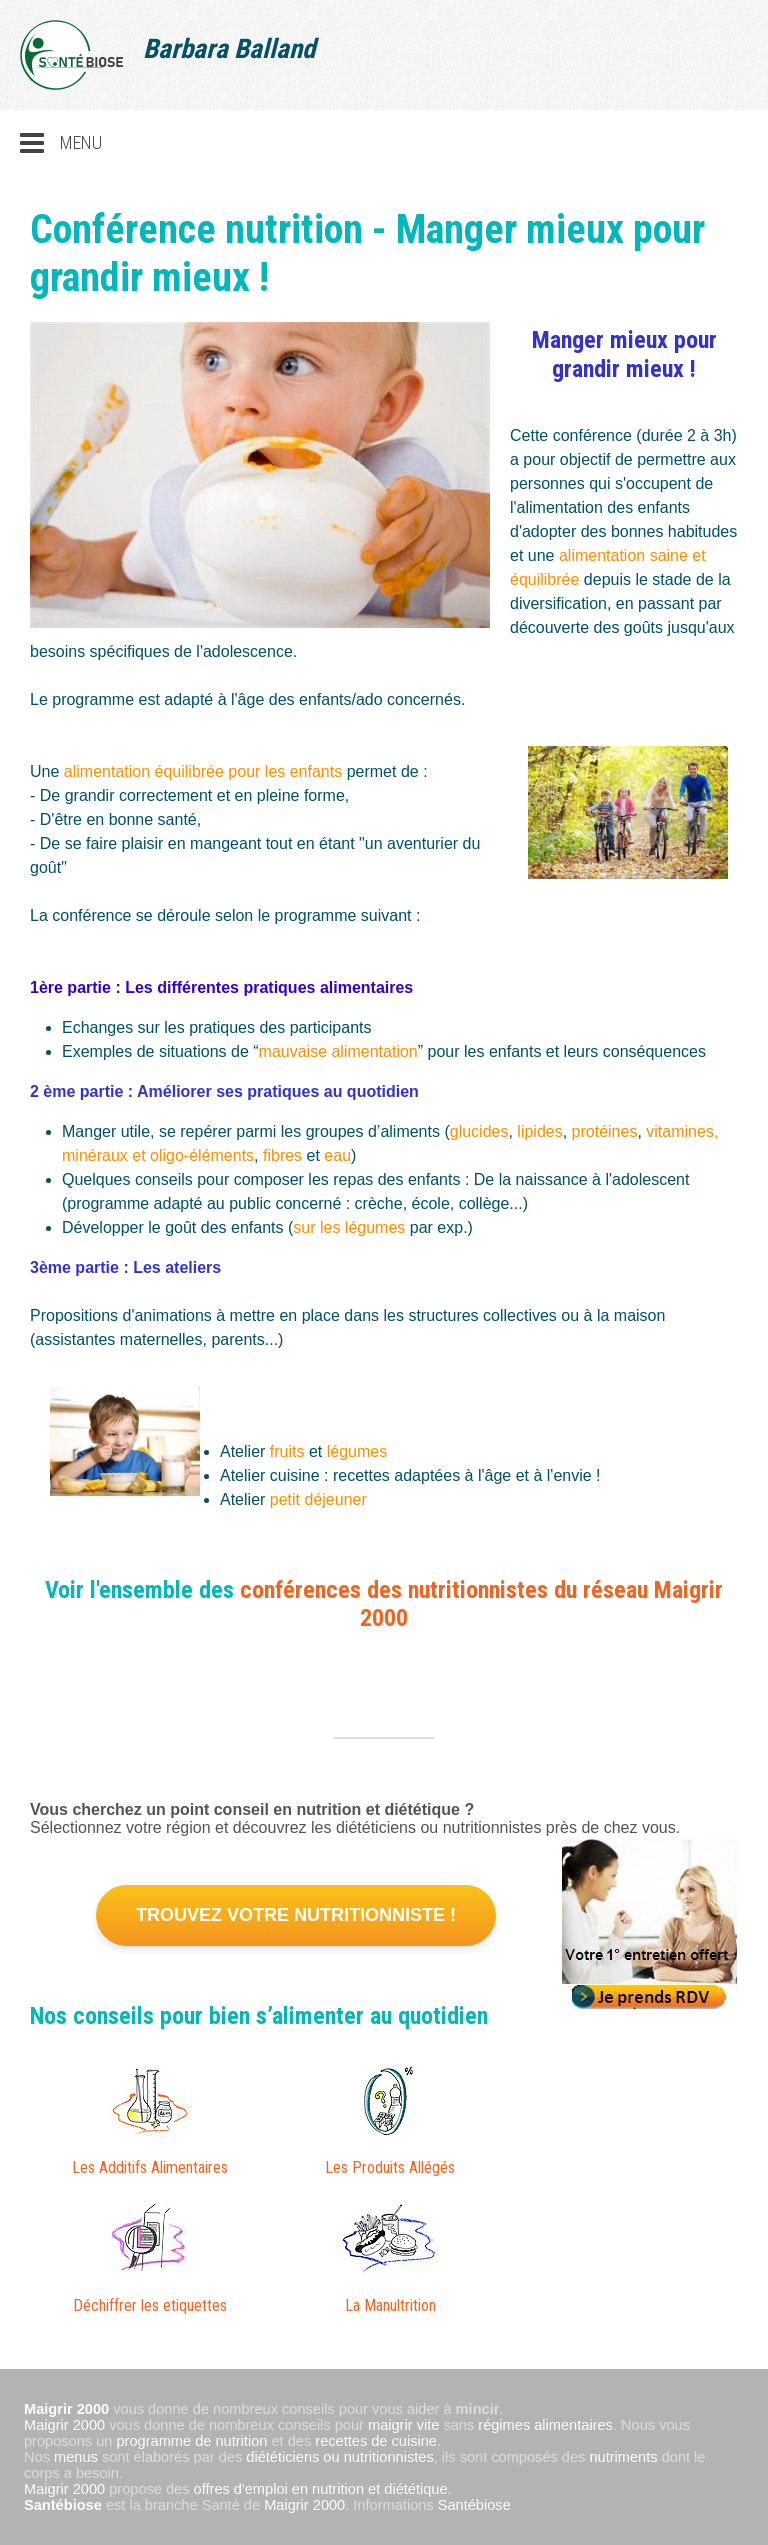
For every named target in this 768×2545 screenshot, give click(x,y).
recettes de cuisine (376, 2441)
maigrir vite (403, 2425)
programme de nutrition (192, 2441)
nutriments (623, 2457)
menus (76, 2457)
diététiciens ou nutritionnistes (339, 2457)
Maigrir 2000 (64, 2425)
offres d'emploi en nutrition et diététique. (323, 2489)
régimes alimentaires (545, 2425)
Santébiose (63, 2505)
